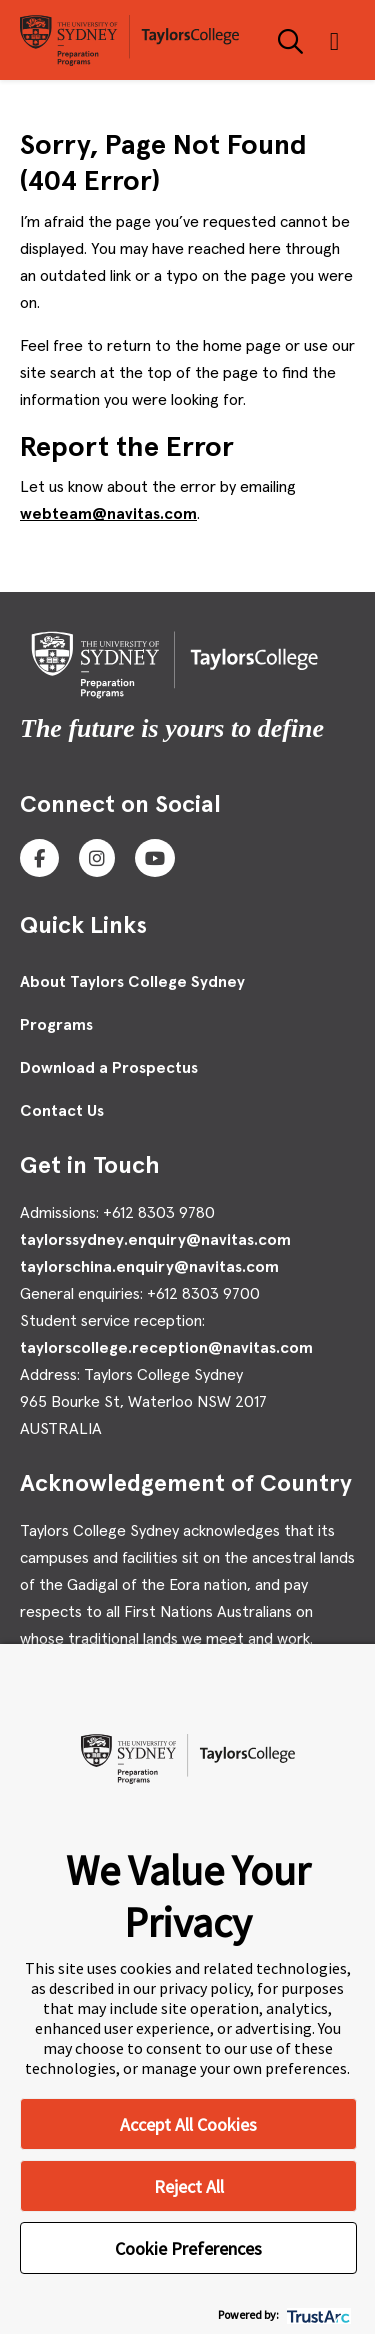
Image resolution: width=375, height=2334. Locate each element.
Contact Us (62, 1111)
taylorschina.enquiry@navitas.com (149, 1267)
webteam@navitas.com (108, 514)
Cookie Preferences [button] (188, 2248)
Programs (56, 1025)
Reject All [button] (189, 2186)
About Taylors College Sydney (132, 982)
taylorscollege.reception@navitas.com (166, 1348)
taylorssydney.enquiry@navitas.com (155, 1240)
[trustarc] (316, 2314)
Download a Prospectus (109, 1068)
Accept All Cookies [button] (188, 2124)
